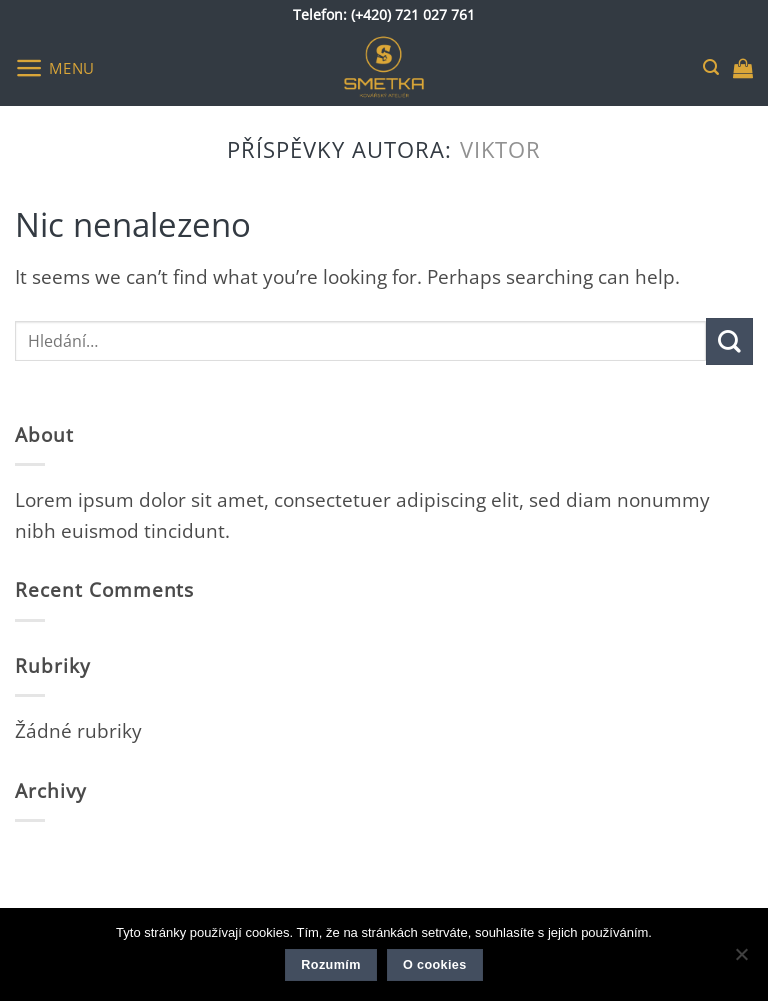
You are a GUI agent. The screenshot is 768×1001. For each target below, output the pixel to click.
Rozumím (330, 965)
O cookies (435, 965)
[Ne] (741, 960)
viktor (501, 149)
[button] (55, 67)
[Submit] (729, 341)
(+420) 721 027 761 (413, 14)
